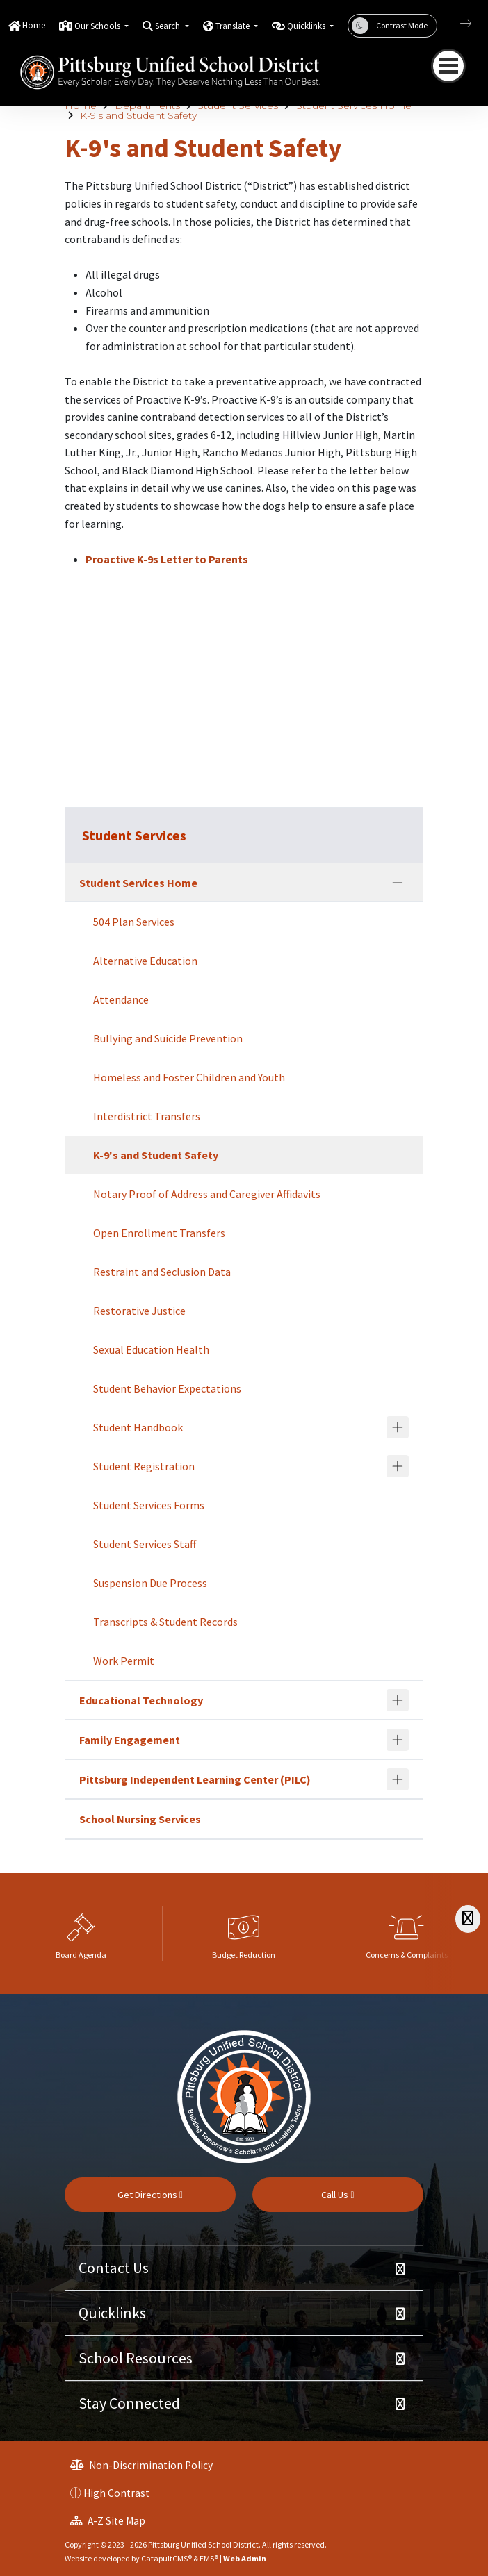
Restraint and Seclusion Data (162, 1272)
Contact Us (114, 2267)
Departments (147, 105)
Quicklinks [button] (307, 26)
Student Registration (144, 1466)
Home (33, 25)
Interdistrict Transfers (146, 1116)
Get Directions (150, 2194)
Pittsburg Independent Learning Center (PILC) (195, 1779)
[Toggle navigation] (448, 66)
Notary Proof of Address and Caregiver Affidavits (206, 1194)
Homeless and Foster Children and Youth (189, 1077)
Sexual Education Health (151, 1349)
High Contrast (116, 2493)
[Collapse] (398, 883)
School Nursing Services (140, 1819)
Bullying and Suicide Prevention (168, 1038)
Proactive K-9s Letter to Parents (167, 559)
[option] (81, 1933)
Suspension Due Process (150, 1583)
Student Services (237, 105)
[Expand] (398, 1427)
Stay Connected (129, 2403)
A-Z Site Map (107, 2520)
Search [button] (168, 26)
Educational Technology (141, 1700)
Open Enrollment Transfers (159, 1233)
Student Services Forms (148, 1505)
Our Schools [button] (98, 26)
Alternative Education (145, 960)
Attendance (121, 999)
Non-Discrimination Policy (141, 2465)
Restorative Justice (139, 1311)
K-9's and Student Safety (138, 115)
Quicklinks (112, 2312)
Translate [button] (233, 26)
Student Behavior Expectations (167, 1388)
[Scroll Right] (468, 1918)
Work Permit (123, 1661)
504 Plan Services (133, 922)
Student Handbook (138, 1427)
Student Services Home (354, 105)
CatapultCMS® (166, 2558)
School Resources (136, 2358)
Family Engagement (129, 1740)
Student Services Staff (144, 1544)
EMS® (209, 2558)
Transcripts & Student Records (165, 1622)
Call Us (337, 2194)
